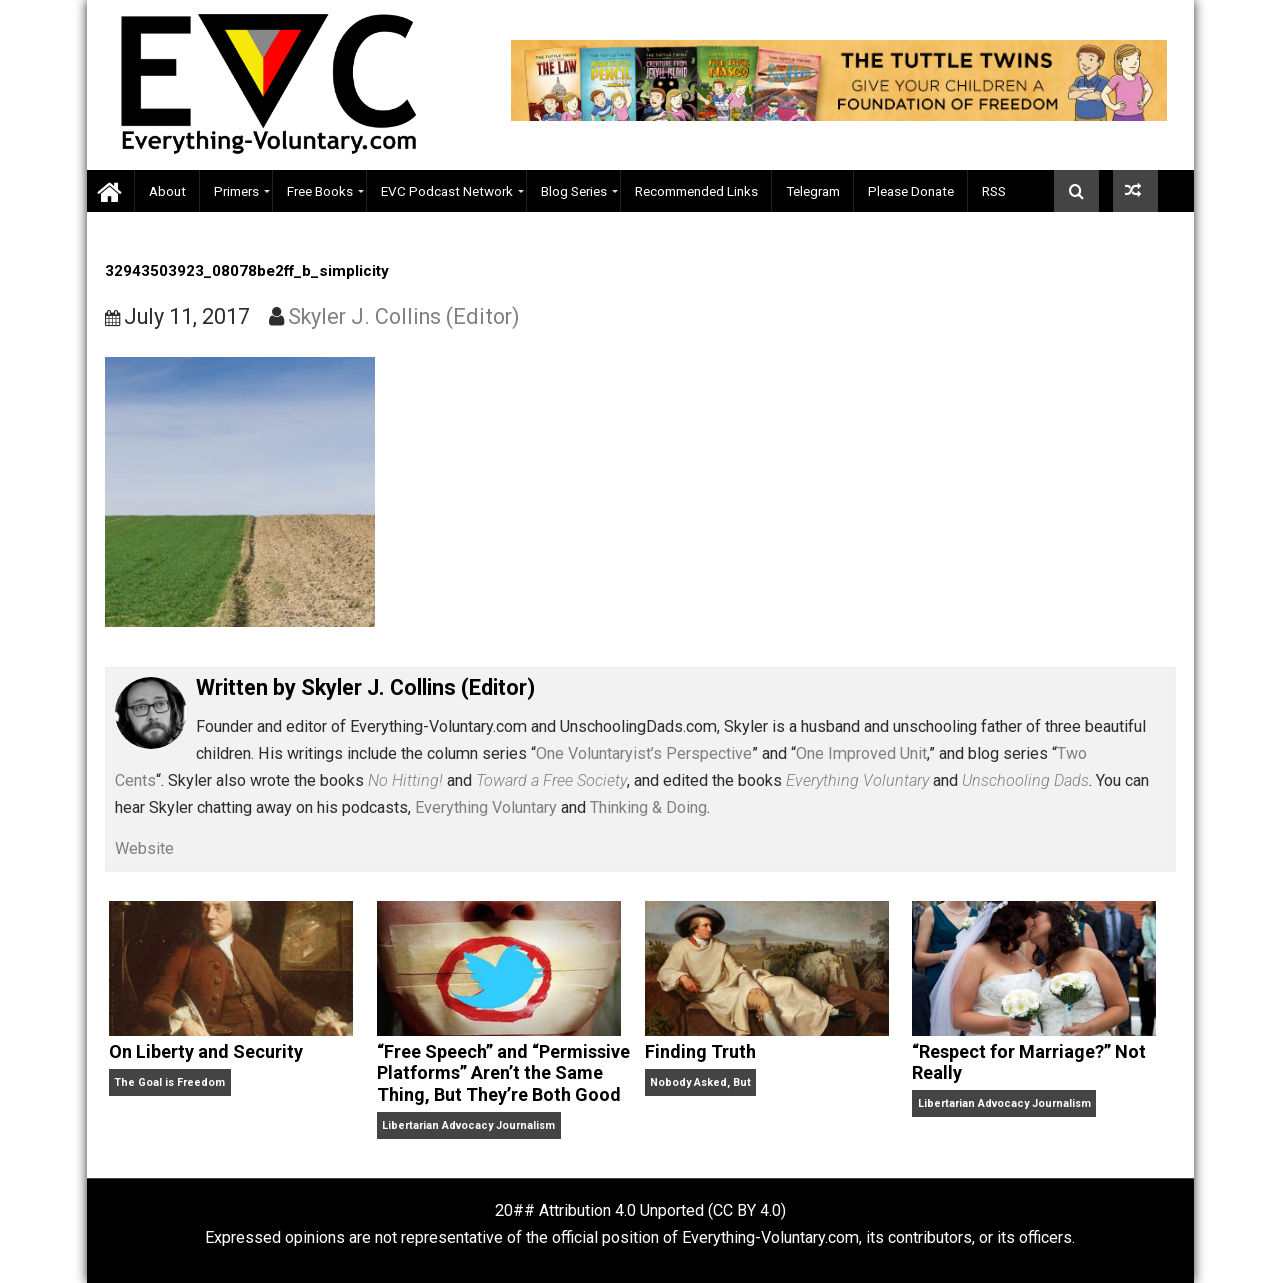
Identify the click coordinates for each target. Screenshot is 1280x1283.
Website (144, 848)
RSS (994, 191)
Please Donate (911, 191)
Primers (236, 191)
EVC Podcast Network (447, 191)
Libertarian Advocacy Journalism (468, 1125)
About (167, 191)
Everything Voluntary (486, 807)
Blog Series (574, 191)
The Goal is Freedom (169, 1082)
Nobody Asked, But (700, 1082)
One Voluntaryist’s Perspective (644, 753)
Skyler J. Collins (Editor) (404, 316)
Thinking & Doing (648, 807)
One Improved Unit (861, 753)
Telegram (813, 191)
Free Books (320, 191)
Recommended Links (696, 191)
